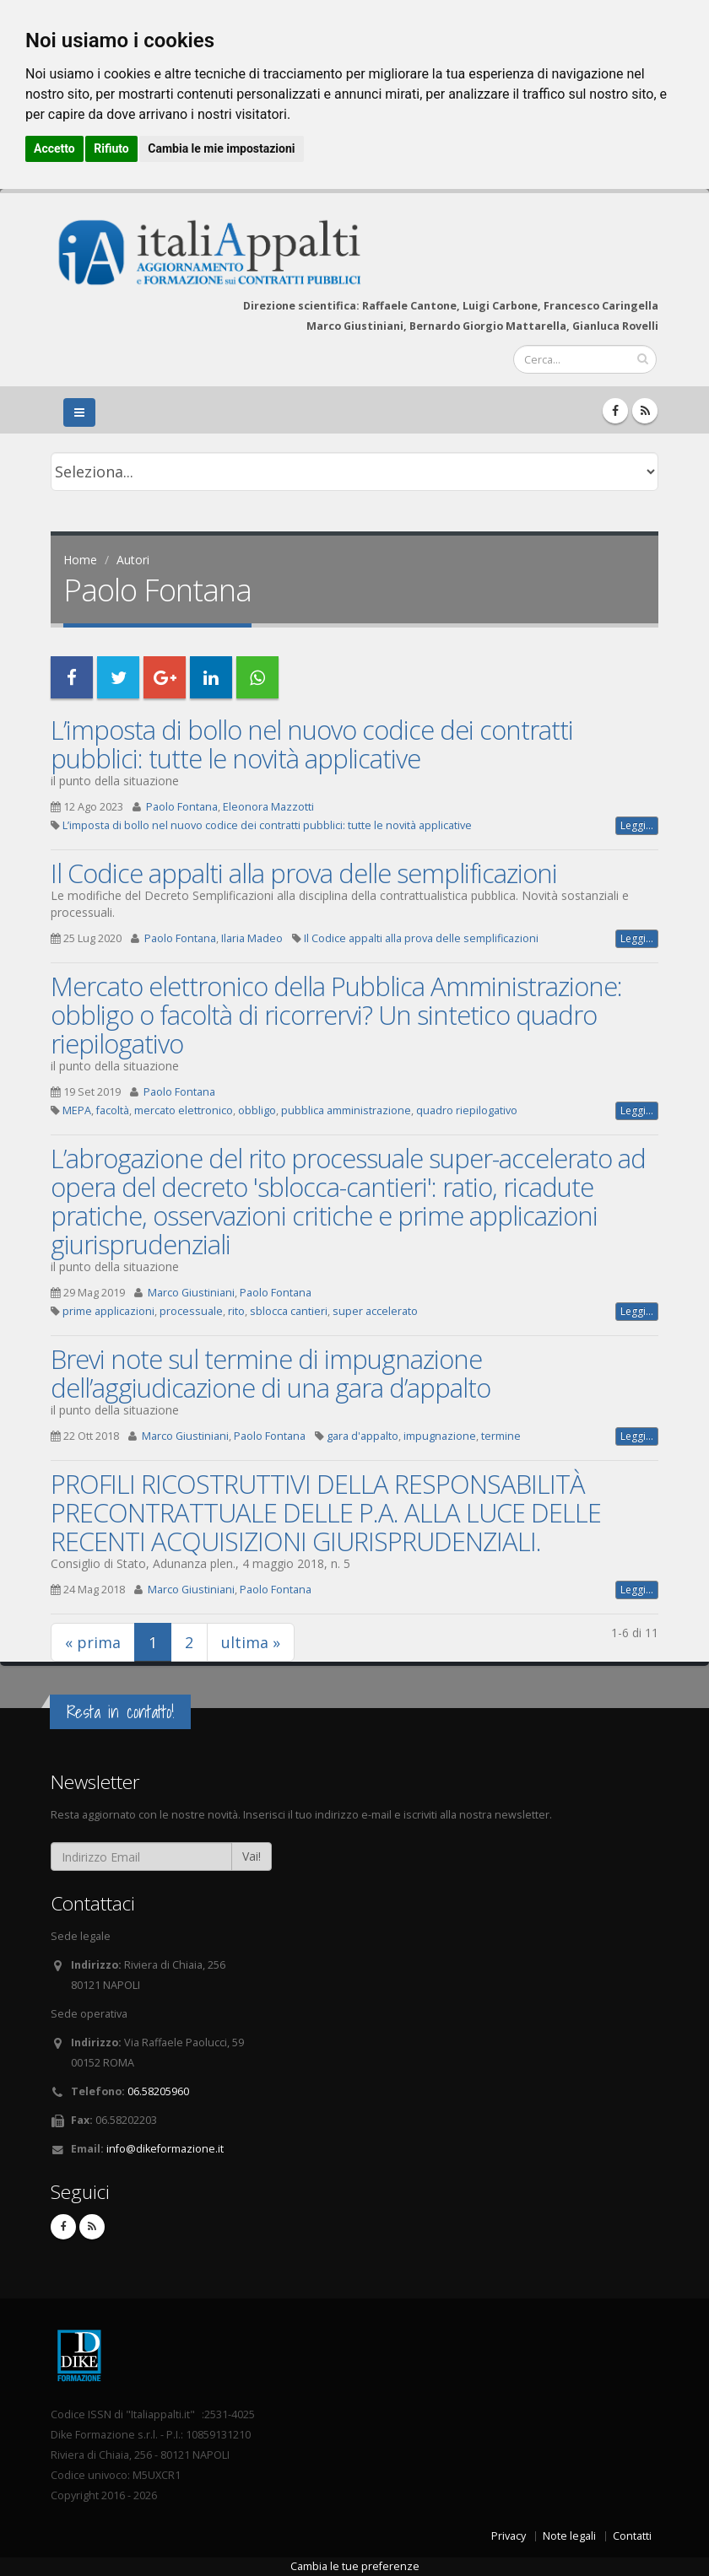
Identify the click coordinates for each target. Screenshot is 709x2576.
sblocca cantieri (288, 1311)
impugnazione (439, 1436)
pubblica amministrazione (346, 1110)
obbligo (257, 1110)
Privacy (508, 2536)
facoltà (112, 1110)
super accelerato (375, 1311)
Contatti (632, 2536)
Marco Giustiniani (191, 1292)
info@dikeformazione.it (165, 2149)
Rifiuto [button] (111, 148)
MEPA (76, 1110)
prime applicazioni (108, 1311)
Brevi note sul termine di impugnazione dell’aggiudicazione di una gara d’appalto (270, 1373)
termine (501, 1436)
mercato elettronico (183, 1110)
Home (80, 560)
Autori (132, 560)
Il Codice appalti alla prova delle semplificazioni (304, 873)
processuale (191, 1311)
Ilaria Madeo (252, 938)
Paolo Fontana (182, 807)
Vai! (251, 1856)
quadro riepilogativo (466, 1110)
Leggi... (636, 825)
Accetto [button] (54, 148)
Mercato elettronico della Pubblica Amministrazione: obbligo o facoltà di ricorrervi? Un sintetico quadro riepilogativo (336, 1014)
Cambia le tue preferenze (354, 2566)
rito (236, 1311)
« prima (93, 1642)
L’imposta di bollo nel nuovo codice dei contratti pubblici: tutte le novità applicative (312, 744)
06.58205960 (158, 2091)
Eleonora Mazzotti (268, 807)
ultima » (250, 1642)
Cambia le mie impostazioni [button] (221, 148)
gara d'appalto (362, 1436)
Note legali (569, 2536)
